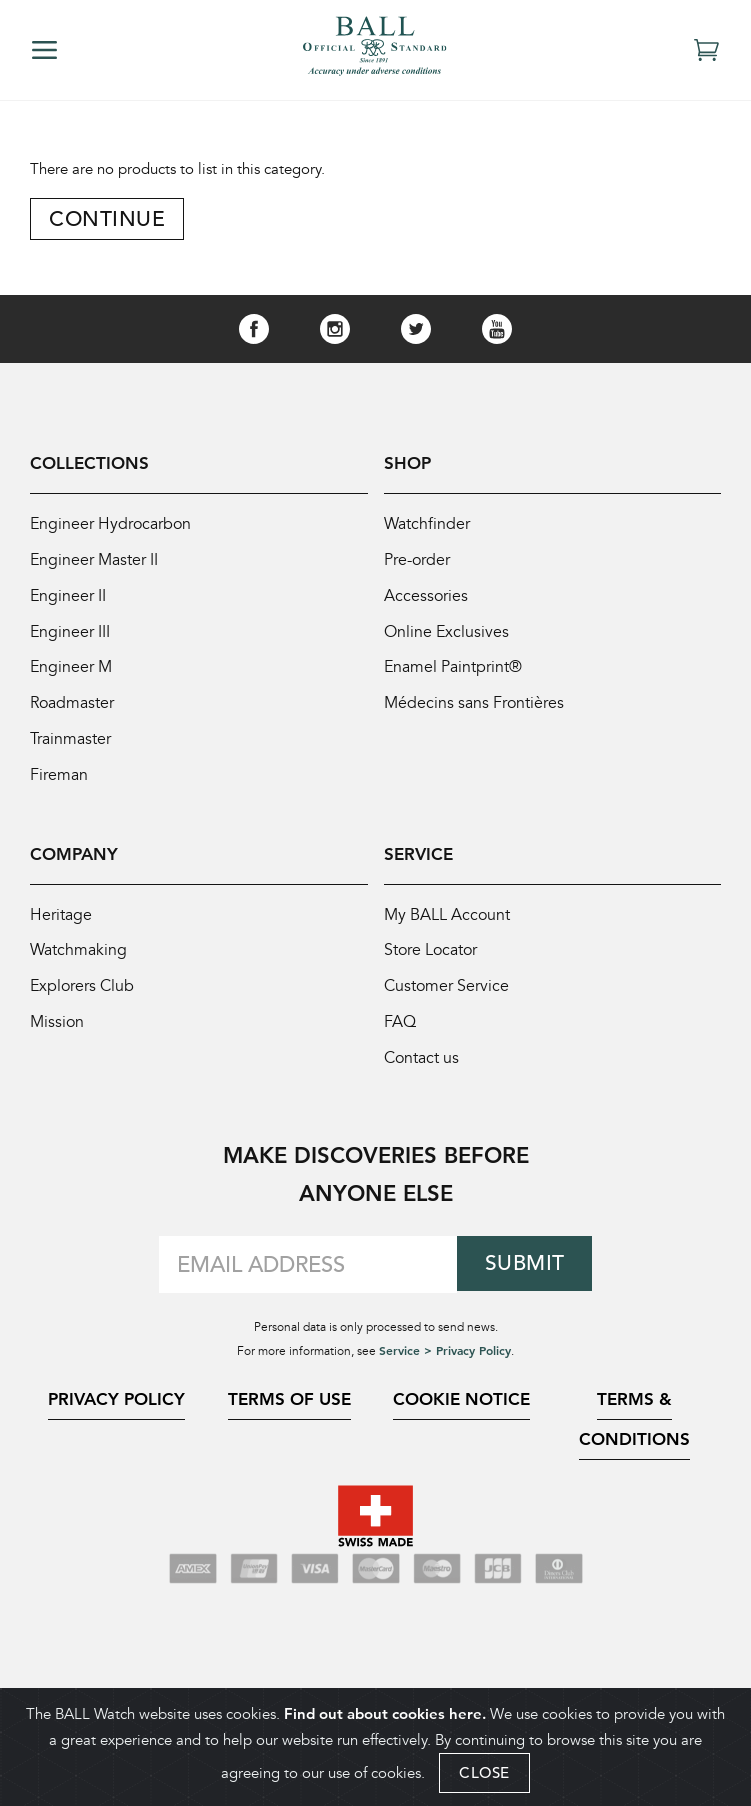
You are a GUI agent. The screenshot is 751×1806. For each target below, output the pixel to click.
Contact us (424, 1074)
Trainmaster (73, 748)
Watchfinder (429, 526)
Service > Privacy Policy (445, 1366)
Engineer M (73, 674)
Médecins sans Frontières (478, 711)
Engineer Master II (98, 563)
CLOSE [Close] (484, 1772)
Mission (58, 1037)
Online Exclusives (448, 637)
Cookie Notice (461, 1415)
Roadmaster (75, 711)
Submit (524, 1279)
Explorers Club (85, 1000)
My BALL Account (452, 926)
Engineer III (71, 637)
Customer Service (449, 1000)
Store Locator (435, 963)
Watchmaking (80, 963)
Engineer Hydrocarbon (114, 526)
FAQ (401, 1037)
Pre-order (420, 563)
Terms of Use (289, 1415)
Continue (109, 218)
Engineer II (69, 600)
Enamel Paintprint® (457, 674)
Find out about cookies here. (385, 1713)
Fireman (60, 785)
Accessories (427, 600)
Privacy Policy (116, 1415)
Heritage (62, 926)
